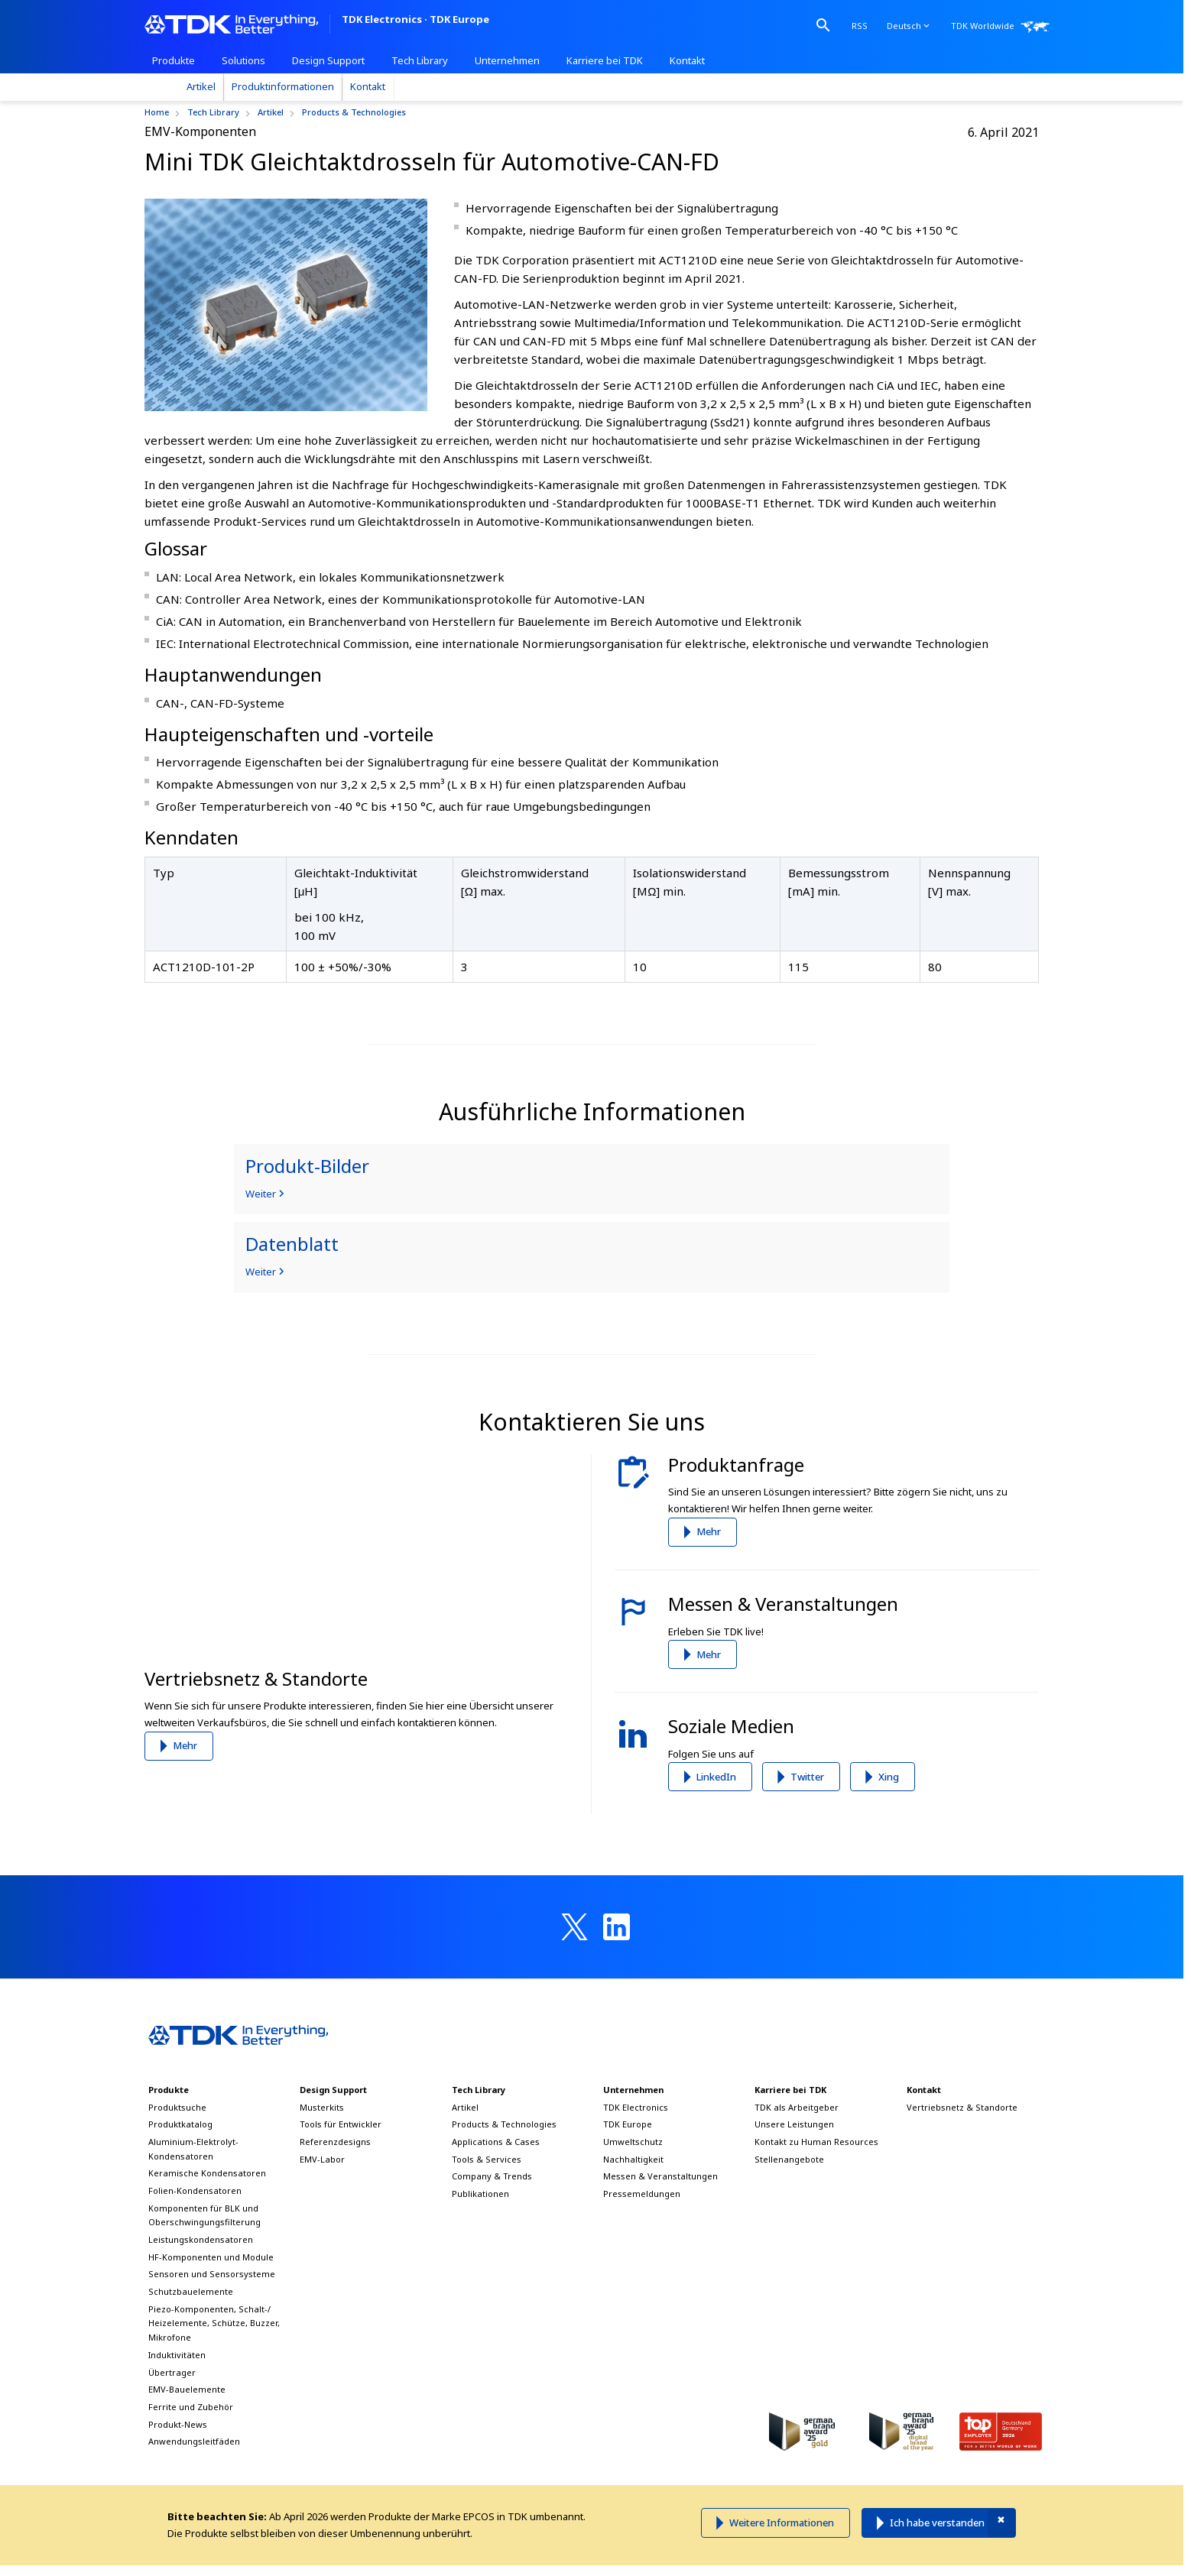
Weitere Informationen (781, 2522)
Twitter (807, 1777)
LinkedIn (716, 1777)
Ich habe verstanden (937, 2522)
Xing (888, 1777)
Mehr (185, 1745)
